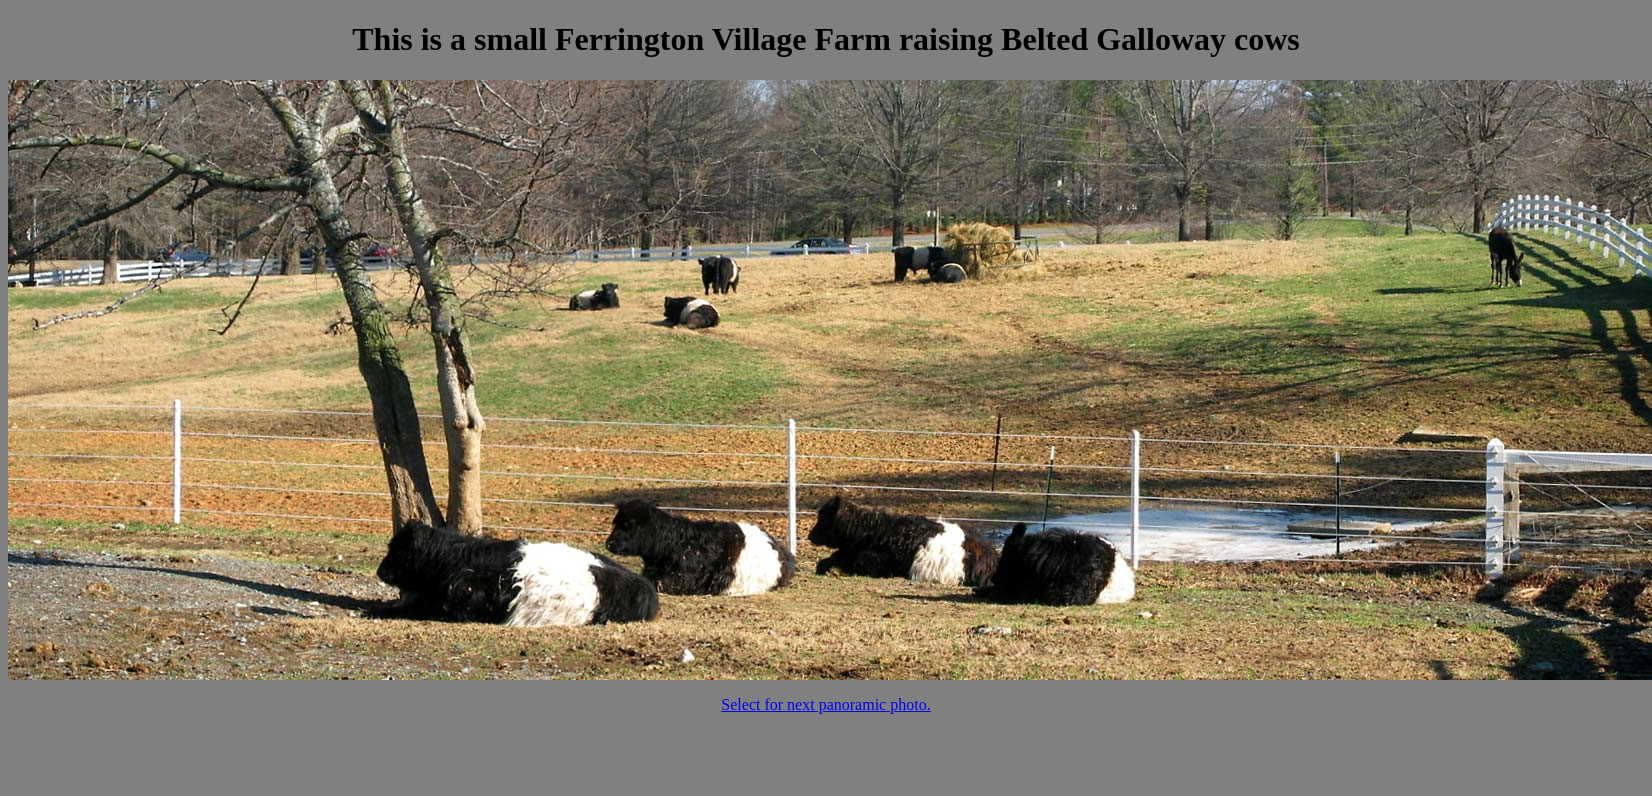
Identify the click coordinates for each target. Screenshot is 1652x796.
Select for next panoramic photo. (825, 704)
